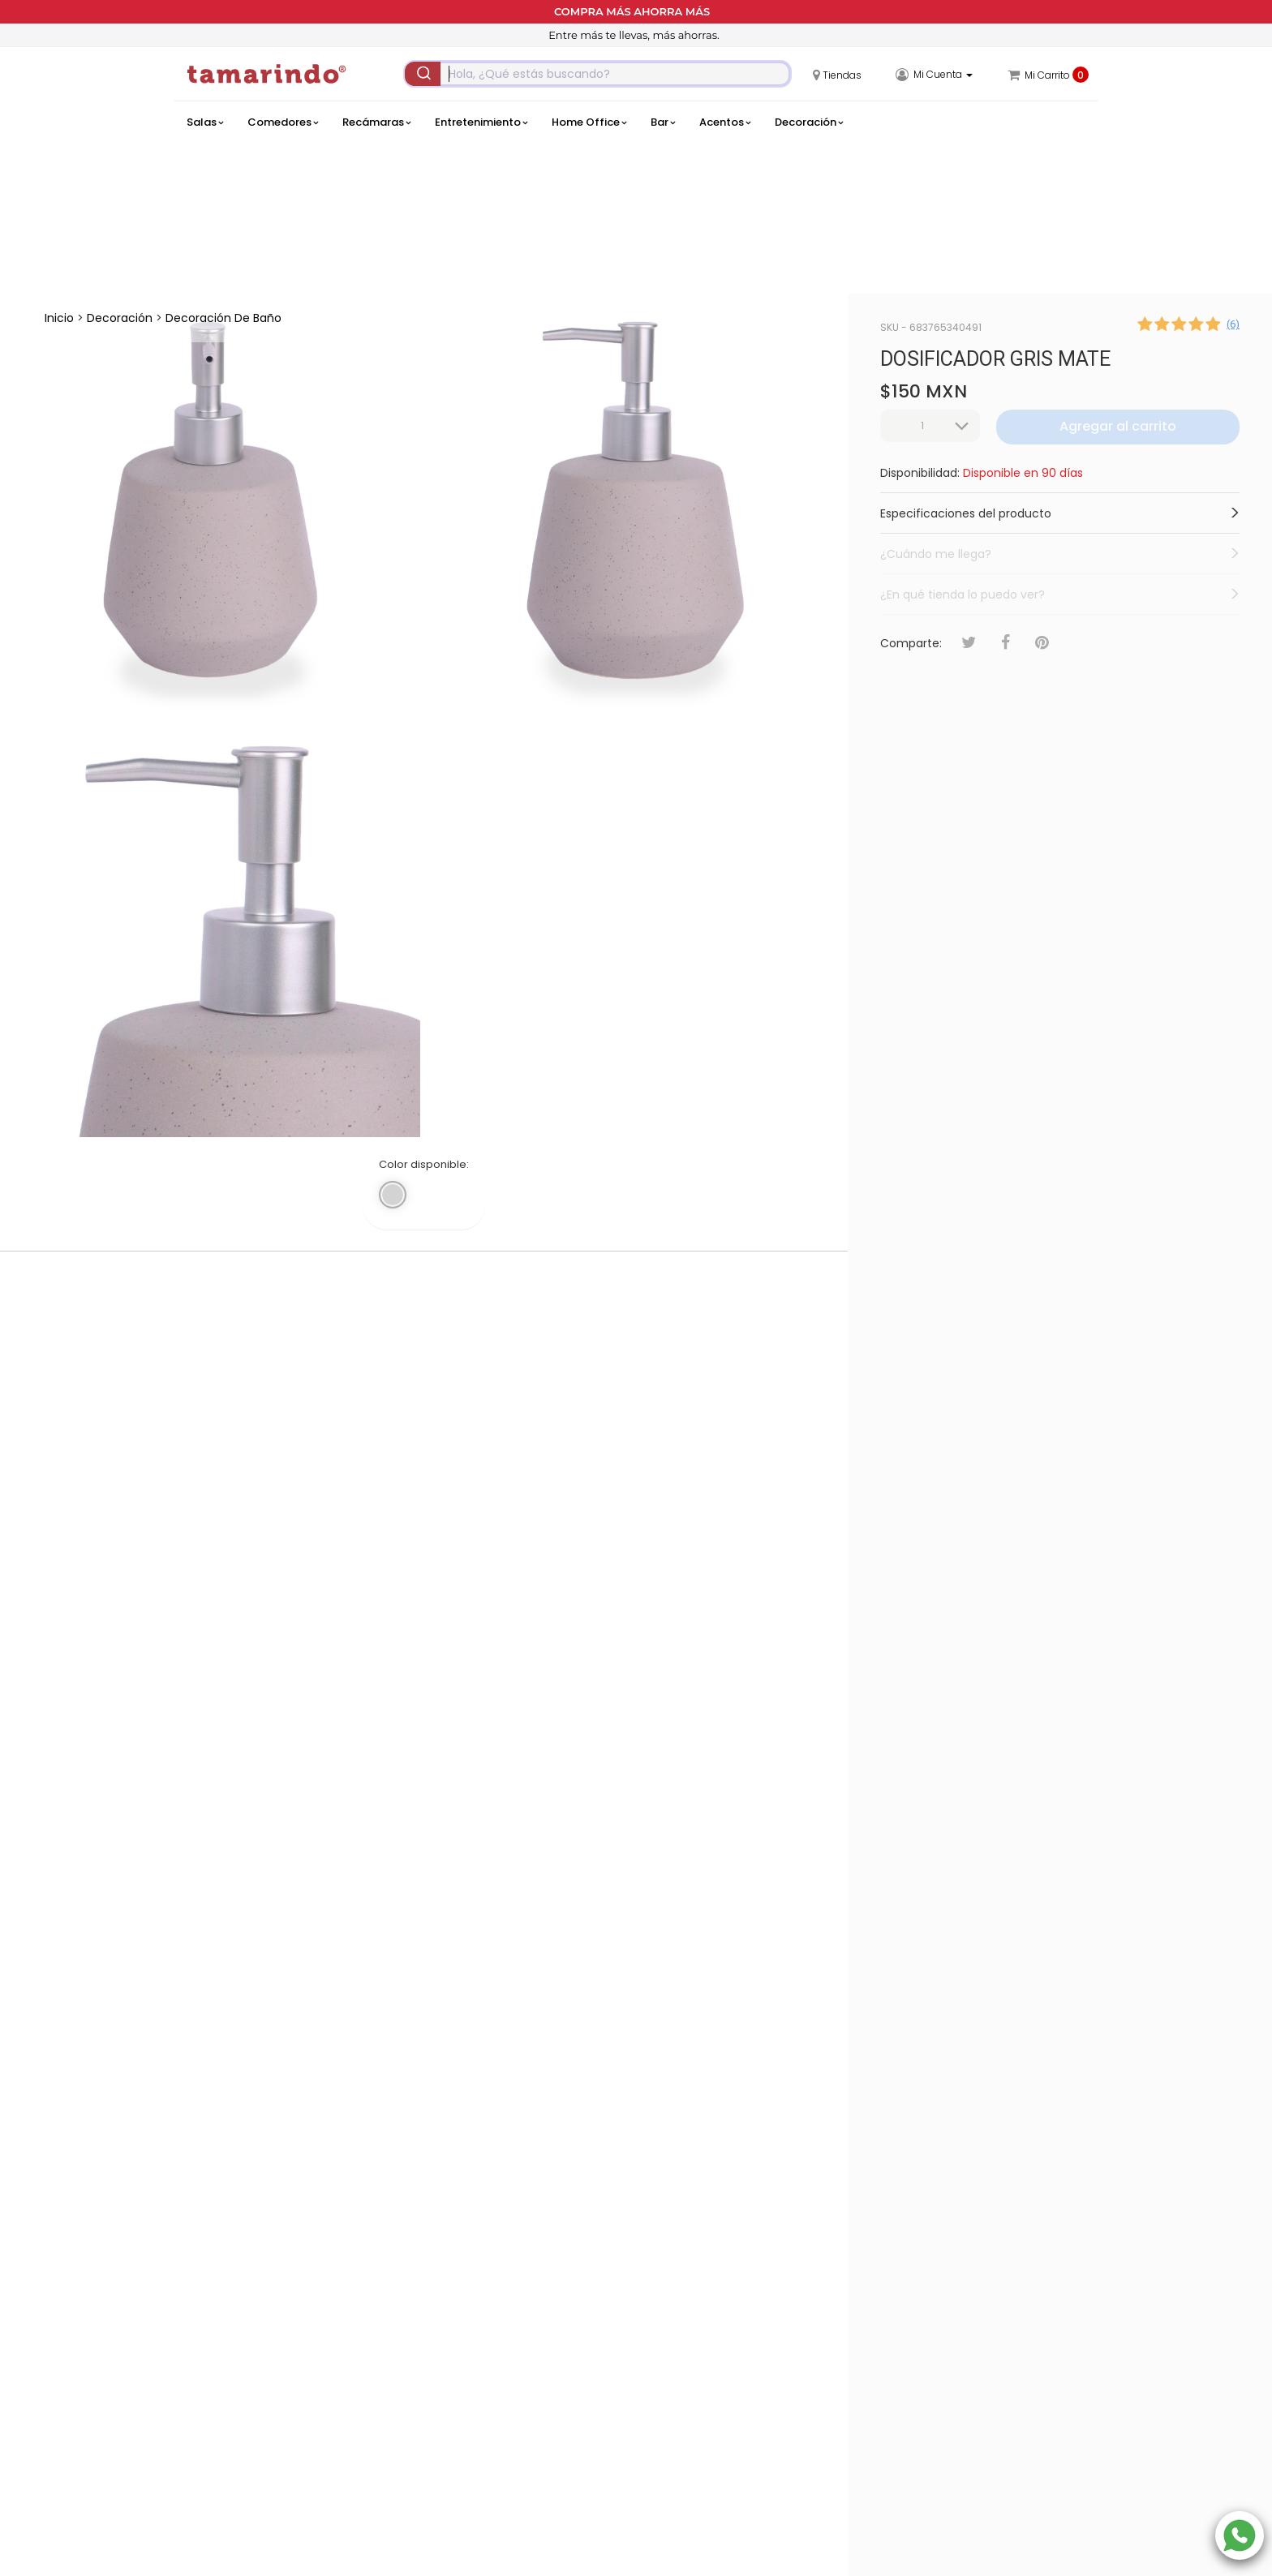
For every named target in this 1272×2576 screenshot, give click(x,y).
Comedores (282, 122)
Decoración (809, 122)
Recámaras (376, 122)
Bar (663, 122)
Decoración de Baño (223, 318)
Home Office (589, 122)
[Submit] (422, 74)
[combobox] (597, 74)
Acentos (724, 122)
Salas (205, 122)
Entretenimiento (481, 122)
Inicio (59, 318)
